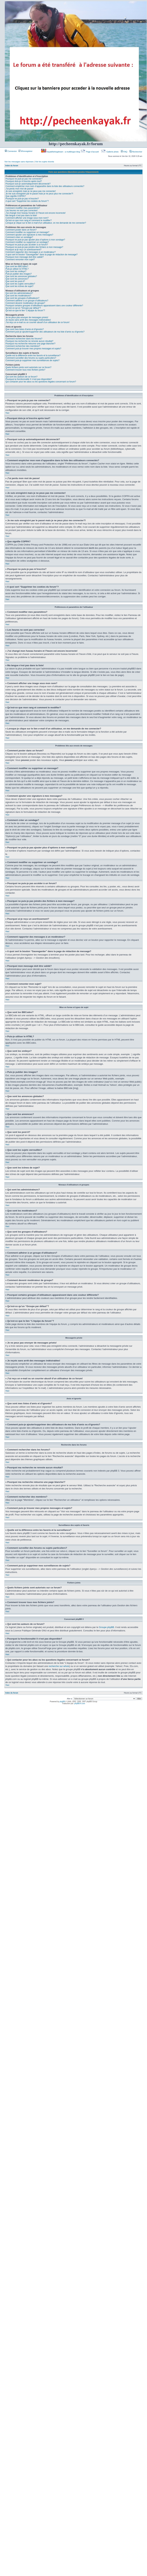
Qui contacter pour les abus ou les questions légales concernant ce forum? (40, 381)
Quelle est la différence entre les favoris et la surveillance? (32, 355)
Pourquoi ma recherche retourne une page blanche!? (30, 343)
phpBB (62, 1701)
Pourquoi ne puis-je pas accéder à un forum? (26, 244)
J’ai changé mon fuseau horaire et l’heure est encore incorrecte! (35, 213)
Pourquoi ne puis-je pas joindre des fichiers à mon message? (34, 247)
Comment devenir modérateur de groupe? (25, 303)
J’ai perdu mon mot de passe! (19, 188)
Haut (7, 413)
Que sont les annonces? (16, 279)
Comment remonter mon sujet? (20, 259)
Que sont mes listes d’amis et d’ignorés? (24, 329)
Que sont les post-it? (15, 281)
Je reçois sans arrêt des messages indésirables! (28, 320)
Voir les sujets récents (44, 162)
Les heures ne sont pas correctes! (21, 210)
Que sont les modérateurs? (18, 295)
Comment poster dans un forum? (21, 230)
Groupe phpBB (106, 1627)
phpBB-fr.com (79, 1703)
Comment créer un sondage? (19, 237)
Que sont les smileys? (15, 271)
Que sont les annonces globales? (21, 276)
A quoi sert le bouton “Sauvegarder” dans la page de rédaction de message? (41, 254)
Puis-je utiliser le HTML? (17, 269)
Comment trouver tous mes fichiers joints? (25, 370)
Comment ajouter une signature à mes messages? (29, 235)
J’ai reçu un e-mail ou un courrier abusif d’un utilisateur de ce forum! (37, 322)
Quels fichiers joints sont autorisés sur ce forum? (28, 367)
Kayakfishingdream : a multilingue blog (61, 152)
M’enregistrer (25, 151)
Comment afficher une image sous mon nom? (27, 218)
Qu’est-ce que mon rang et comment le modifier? (28, 220)
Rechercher (135, 152)
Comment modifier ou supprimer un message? (27, 232)
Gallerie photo (110, 152)
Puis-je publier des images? (18, 274)
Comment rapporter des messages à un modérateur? (30, 252)
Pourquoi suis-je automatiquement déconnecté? (28, 184)
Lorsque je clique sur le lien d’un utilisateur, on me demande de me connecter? (45, 223)
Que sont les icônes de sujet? (19, 286)
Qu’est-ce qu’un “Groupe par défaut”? (23, 308)
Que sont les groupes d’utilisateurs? (22, 298)
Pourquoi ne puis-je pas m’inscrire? (22, 198)
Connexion (11, 151)
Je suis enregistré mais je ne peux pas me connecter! (30, 191)
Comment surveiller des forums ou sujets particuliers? (30, 358)
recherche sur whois (59, 1666)
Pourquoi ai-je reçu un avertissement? (23, 249)
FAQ (124, 152)
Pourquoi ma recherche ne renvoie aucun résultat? (29, 341)
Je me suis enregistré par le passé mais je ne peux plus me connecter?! (39, 193)
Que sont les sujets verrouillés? (20, 284)
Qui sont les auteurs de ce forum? (21, 376)
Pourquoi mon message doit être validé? (24, 257)
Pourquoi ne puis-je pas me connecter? (24, 179)
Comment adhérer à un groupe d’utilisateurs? (26, 300)
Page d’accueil (90, 152)
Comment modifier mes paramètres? (22, 208)
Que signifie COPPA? (15, 196)
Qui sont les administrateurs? (19, 293)
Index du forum (11, 166)
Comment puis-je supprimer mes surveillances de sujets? (32, 360)
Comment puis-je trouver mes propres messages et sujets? (33, 348)
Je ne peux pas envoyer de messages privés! (26, 317)
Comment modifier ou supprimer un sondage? (27, 242)
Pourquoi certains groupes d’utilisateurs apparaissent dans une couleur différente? (44, 305)
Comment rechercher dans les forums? (23, 338)
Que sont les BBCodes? (16, 266)
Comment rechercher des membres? (22, 346)
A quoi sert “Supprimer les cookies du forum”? (27, 201)
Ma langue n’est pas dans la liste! (21, 215)
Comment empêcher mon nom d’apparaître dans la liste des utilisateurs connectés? (44, 186)
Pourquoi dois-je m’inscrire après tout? (23, 181)
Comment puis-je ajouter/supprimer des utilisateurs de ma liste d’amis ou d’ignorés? (45, 332)
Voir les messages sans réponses (19, 162)
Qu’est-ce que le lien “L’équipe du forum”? (25, 310)
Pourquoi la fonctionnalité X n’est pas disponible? (28, 379)
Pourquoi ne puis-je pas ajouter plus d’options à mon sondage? (35, 239)
